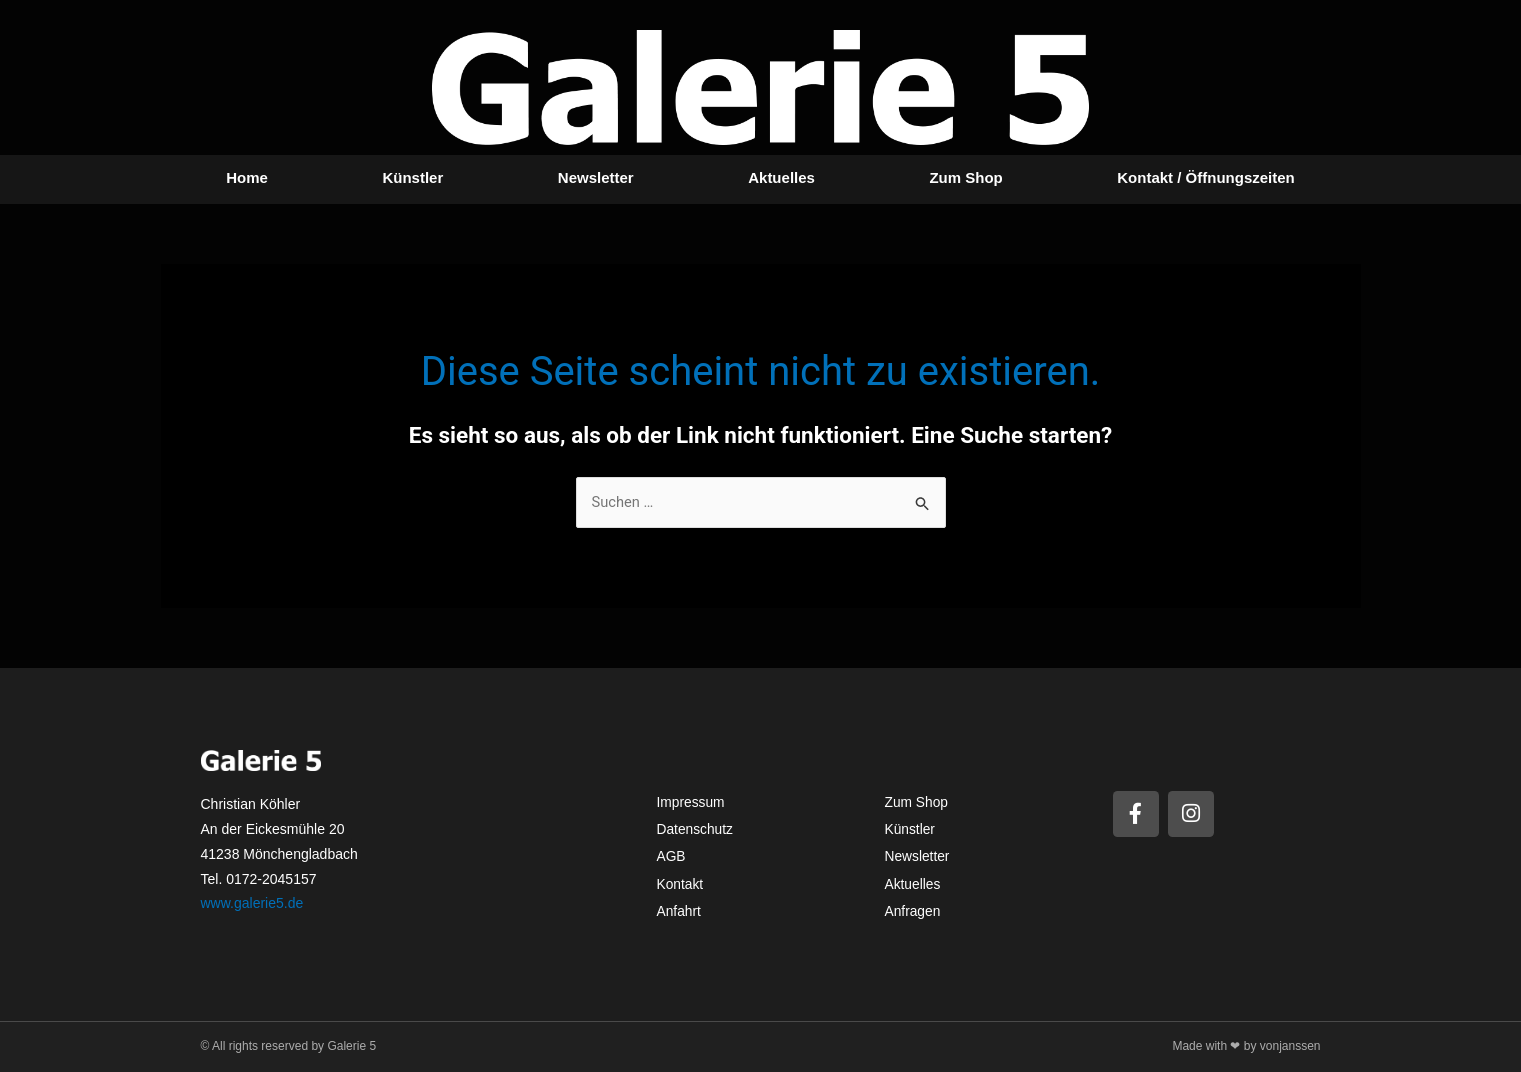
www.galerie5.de (252, 904)
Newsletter (596, 177)
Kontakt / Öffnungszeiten (1206, 177)
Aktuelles (781, 177)
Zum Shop (965, 177)
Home (247, 177)
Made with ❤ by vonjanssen (1246, 1046)
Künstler (412, 177)
